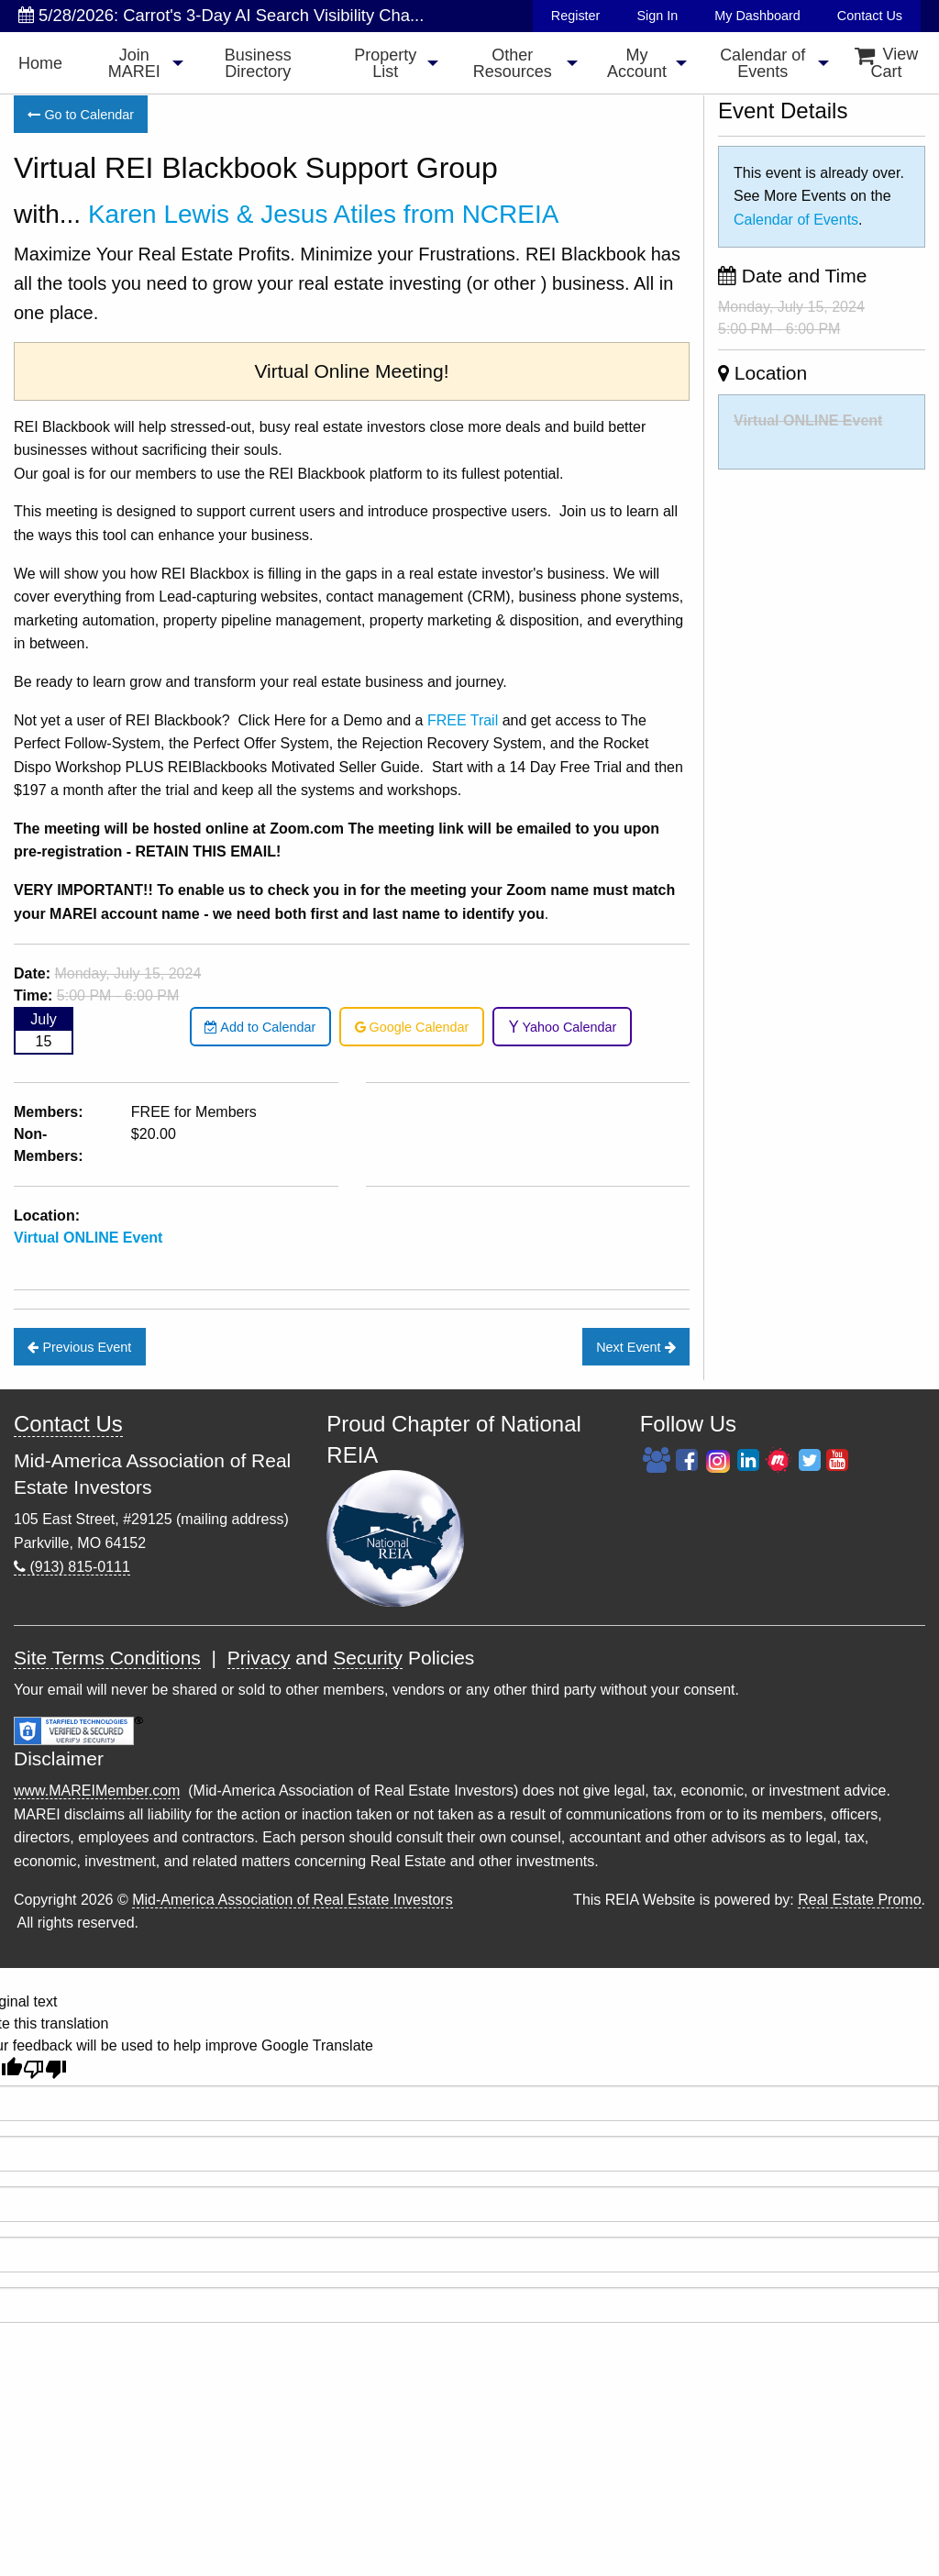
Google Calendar (412, 1027)
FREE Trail (462, 720)
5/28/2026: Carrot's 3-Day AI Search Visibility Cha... (221, 15)
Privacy (259, 1657)
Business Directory (258, 63)
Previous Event (79, 1347)
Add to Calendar (259, 1027)
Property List (385, 63)
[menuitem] (40, 63)
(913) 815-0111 (72, 1567)
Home (40, 63)
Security (368, 1657)
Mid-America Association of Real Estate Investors (292, 1899)
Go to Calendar (81, 114)
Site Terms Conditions (107, 1657)
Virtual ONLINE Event (88, 1237)
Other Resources (512, 63)
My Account (637, 63)
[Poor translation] (45, 2069)
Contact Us (869, 15)
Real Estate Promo (859, 1899)
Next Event (635, 1347)
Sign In (657, 15)
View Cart (887, 63)
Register (576, 15)
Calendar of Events (762, 63)
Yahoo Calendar (562, 1027)
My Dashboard (757, 15)
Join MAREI (134, 63)
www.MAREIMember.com (97, 1790)
